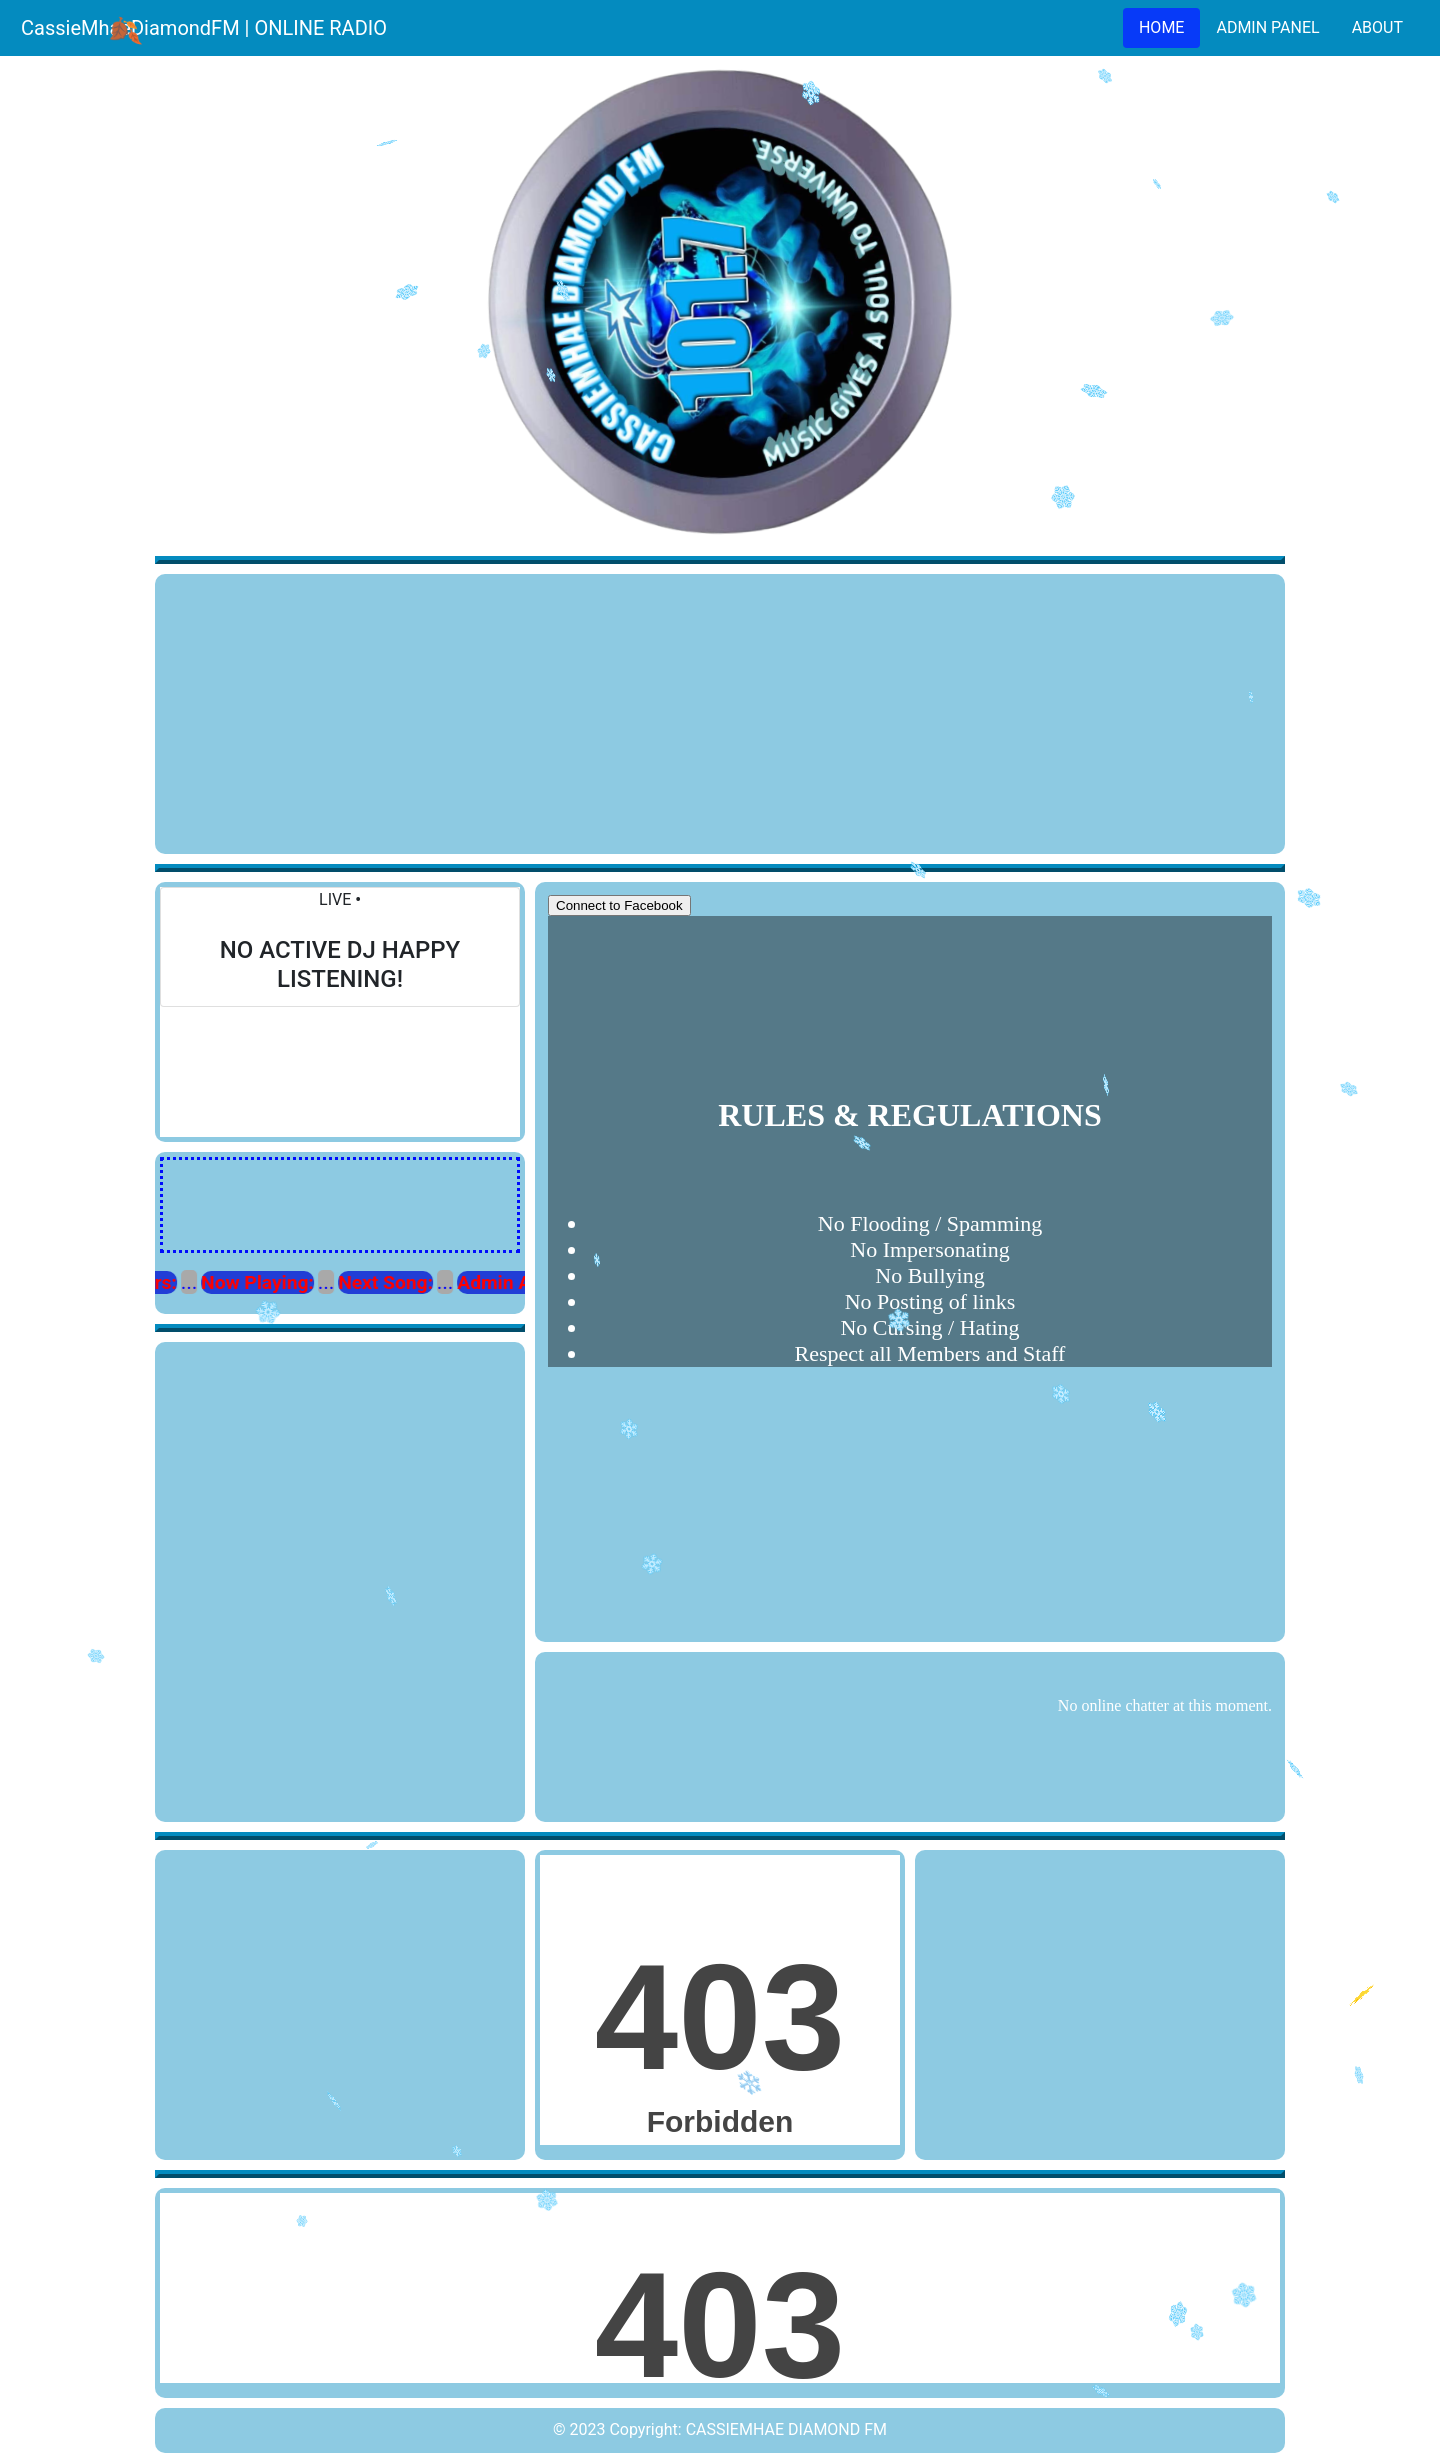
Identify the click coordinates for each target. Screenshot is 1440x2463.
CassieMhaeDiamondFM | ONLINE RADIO (204, 28)
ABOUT (1377, 27)
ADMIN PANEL (1267, 27)
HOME (1161, 27)
